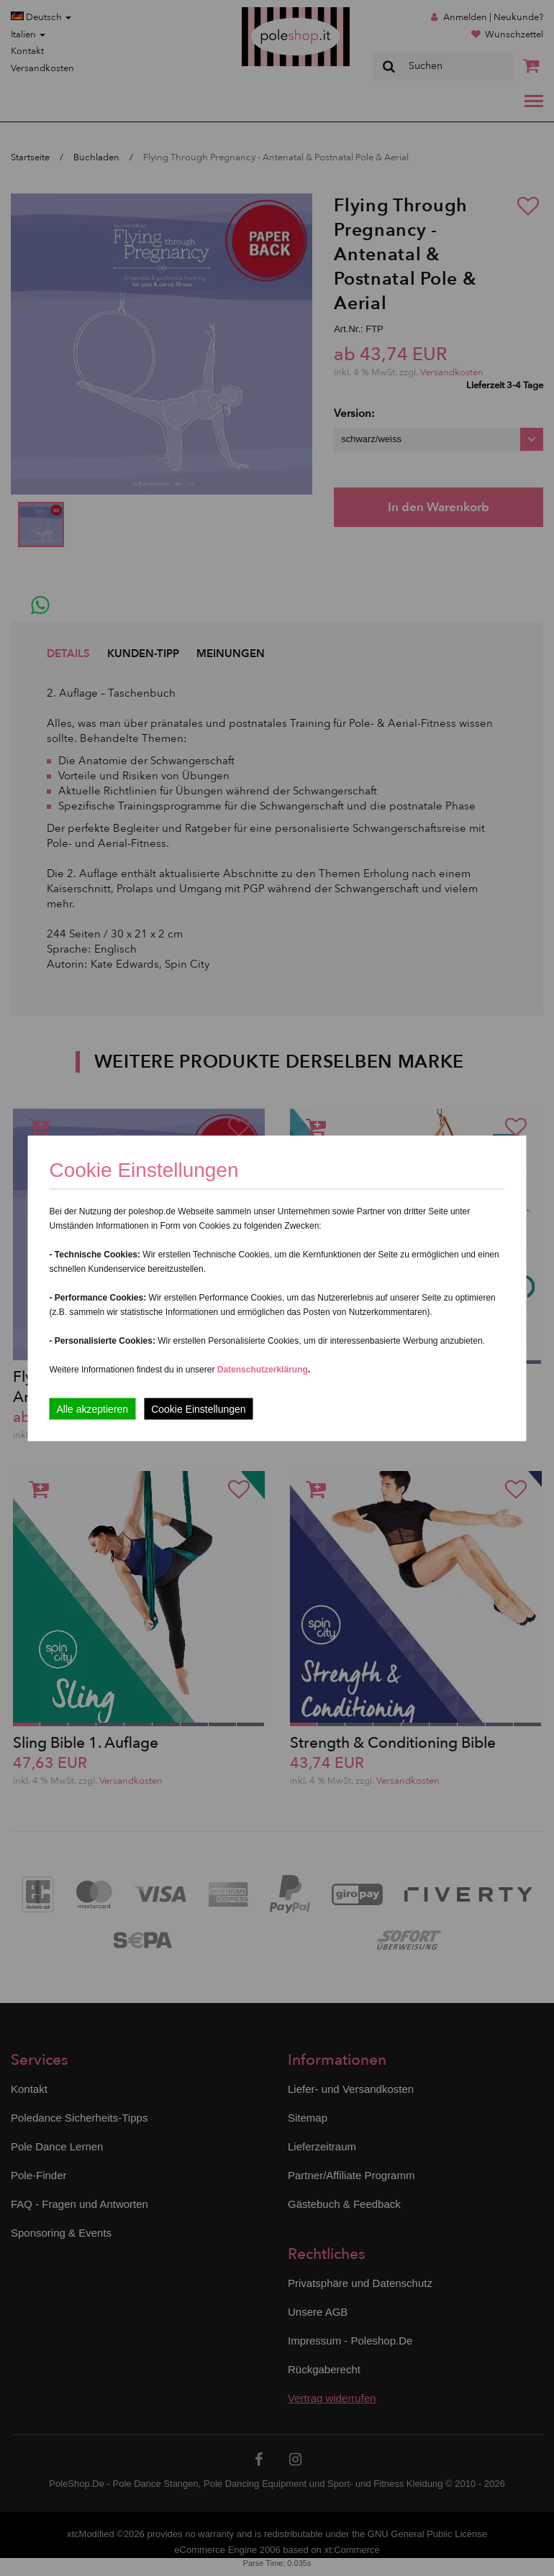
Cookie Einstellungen (198, 1408)
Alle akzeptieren (93, 1408)
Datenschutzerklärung (262, 1369)
